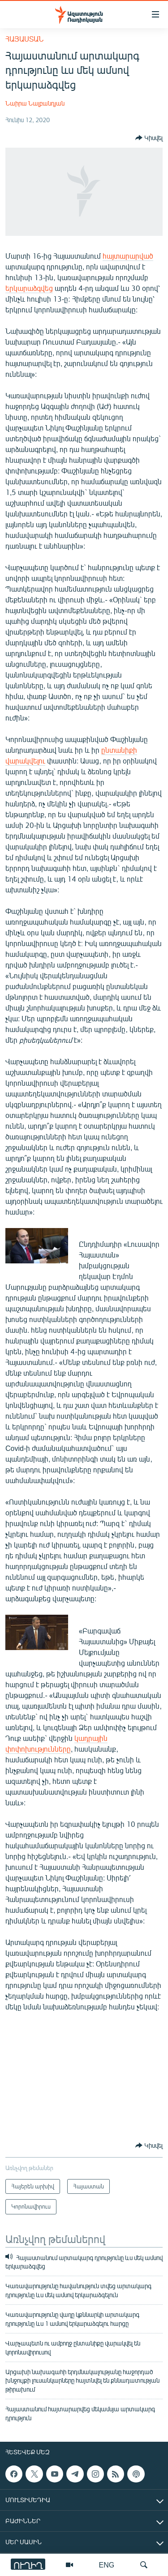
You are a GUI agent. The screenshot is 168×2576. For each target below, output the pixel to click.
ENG (107, 2564)
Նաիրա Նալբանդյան (35, 103)
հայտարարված (128, 256)
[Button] (149, 137)
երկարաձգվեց (29, 288)
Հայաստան (24, 38)
